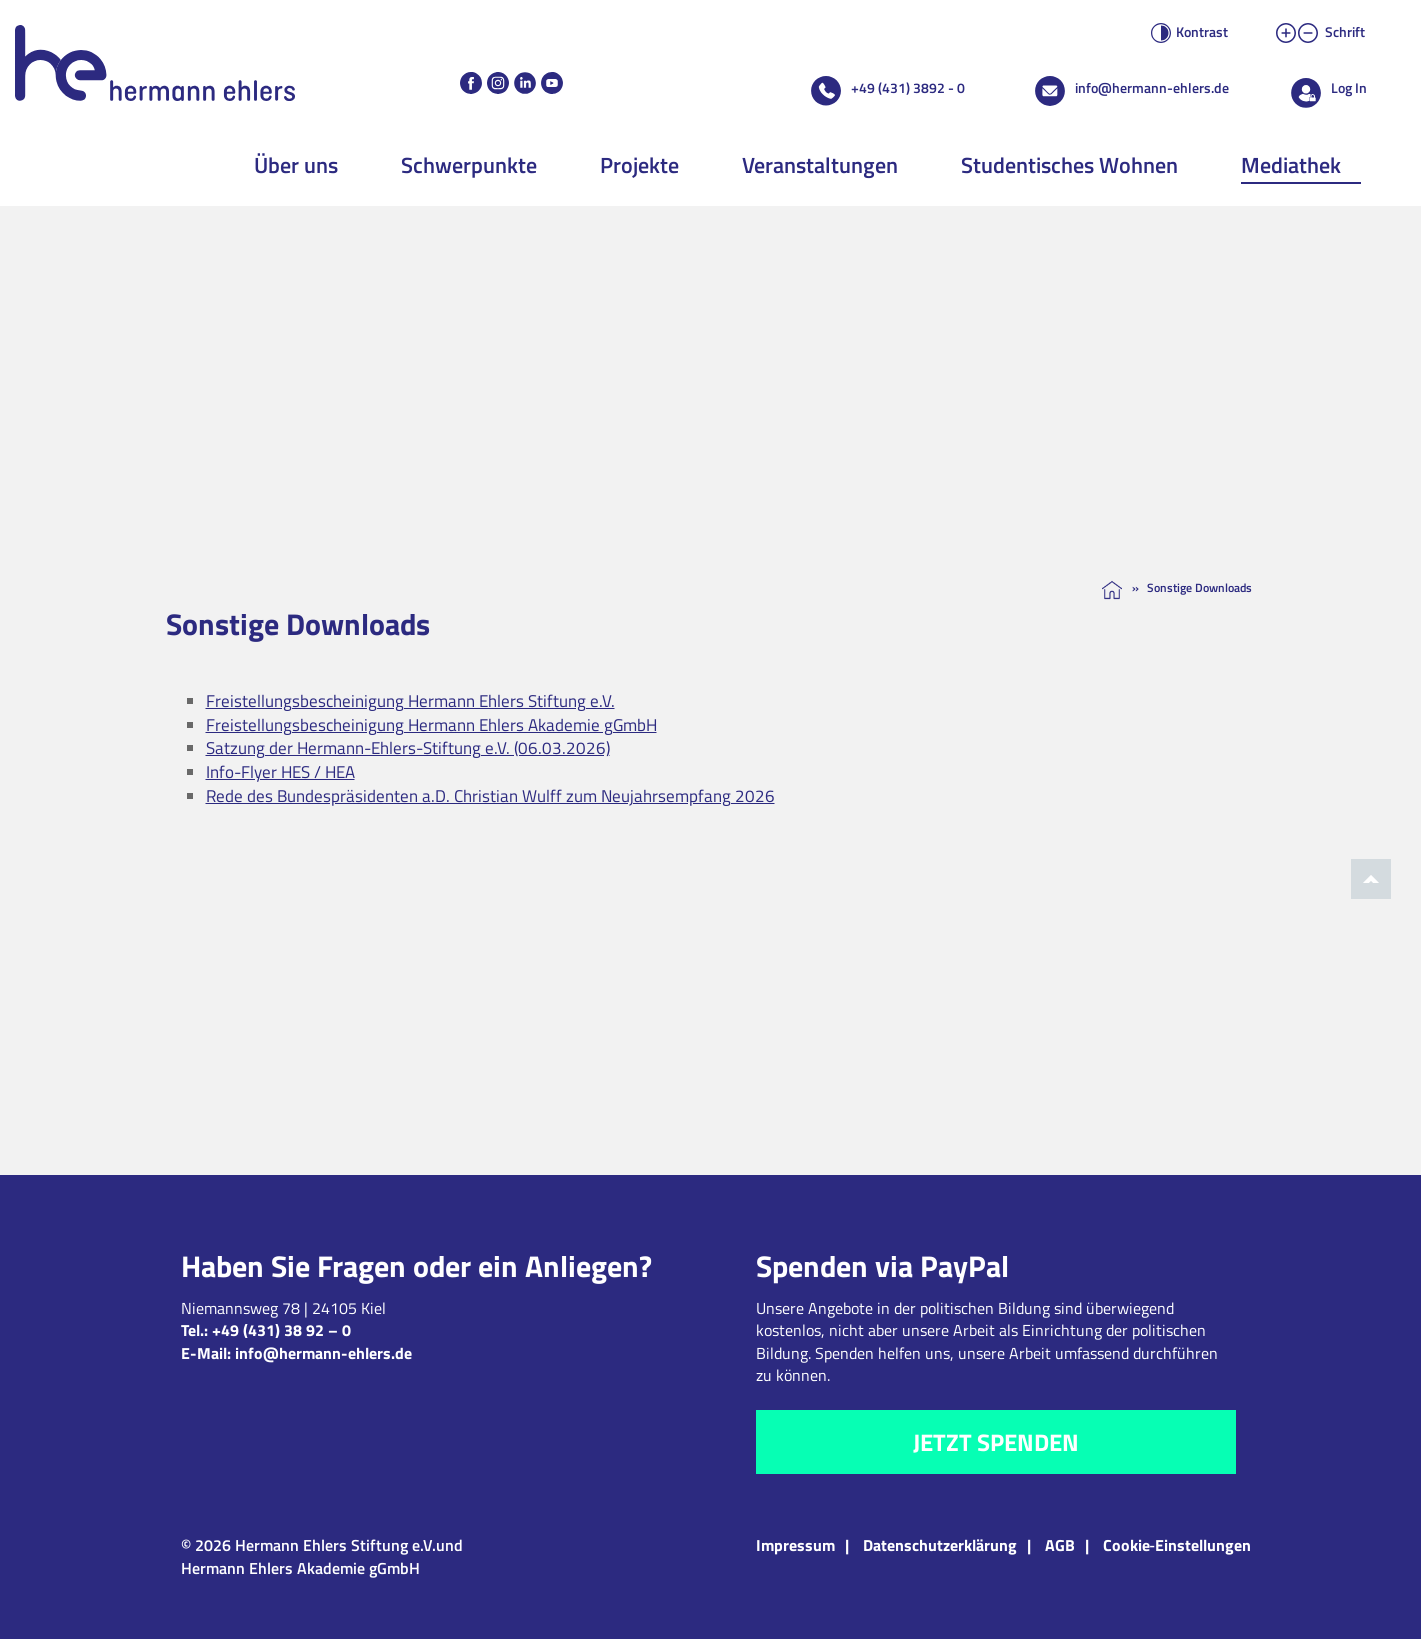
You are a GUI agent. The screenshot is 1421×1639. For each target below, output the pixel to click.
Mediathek (1291, 165)
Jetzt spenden (996, 1442)
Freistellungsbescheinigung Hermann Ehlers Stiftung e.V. (410, 701)
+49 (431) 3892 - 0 (908, 87)
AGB (1060, 1545)
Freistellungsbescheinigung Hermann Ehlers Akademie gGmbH (431, 725)
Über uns (296, 165)
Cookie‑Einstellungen (1177, 1545)
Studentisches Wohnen (1069, 165)
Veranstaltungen (820, 165)
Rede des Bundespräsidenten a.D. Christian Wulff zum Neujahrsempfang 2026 (490, 796)
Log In (1349, 87)
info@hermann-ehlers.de (1152, 87)
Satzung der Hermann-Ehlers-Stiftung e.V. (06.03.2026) (408, 748)
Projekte (639, 165)
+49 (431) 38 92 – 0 (281, 1330)
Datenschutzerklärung (940, 1545)
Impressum (795, 1545)
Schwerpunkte (469, 165)
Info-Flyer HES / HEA (280, 772)
